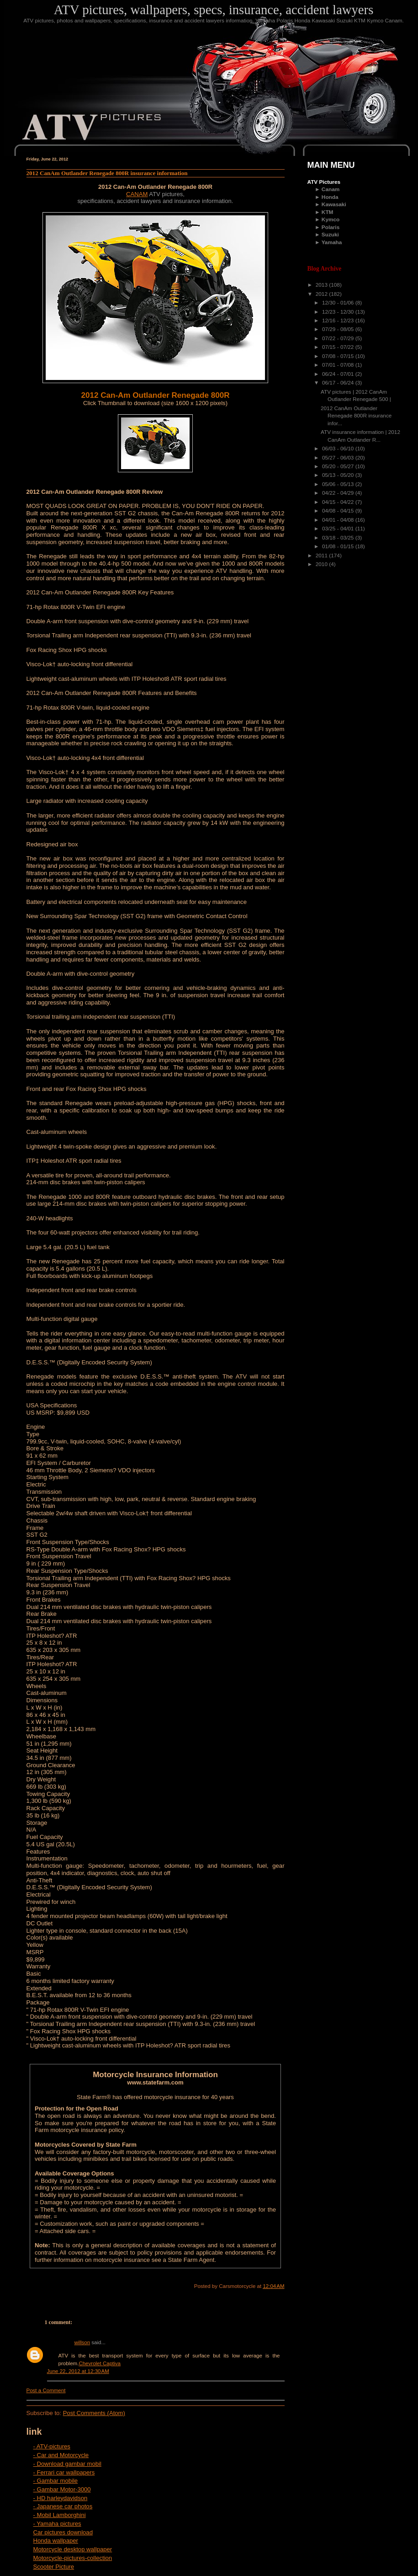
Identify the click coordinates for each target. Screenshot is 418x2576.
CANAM (137, 194)
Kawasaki (334, 204)
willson (82, 2342)
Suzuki (330, 234)
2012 (322, 294)
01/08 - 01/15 (338, 546)
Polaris (330, 227)
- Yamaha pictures (57, 2523)
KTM (327, 212)
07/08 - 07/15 (338, 356)
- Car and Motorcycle (61, 2455)
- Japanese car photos (63, 2506)
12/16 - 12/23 (338, 320)
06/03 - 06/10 (338, 448)
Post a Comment (46, 2390)
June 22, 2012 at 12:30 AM (78, 2371)
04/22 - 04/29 (338, 493)
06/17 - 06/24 (338, 382)
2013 (322, 285)
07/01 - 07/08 (338, 365)
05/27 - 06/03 (338, 457)
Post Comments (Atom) (94, 2413)
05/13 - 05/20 (338, 475)
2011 (322, 555)
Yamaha (332, 242)
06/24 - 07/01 (338, 374)
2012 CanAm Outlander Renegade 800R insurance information (107, 173)
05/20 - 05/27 (338, 466)
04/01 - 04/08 (338, 520)
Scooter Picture (53, 2566)
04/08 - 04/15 (338, 511)
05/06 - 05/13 (338, 484)
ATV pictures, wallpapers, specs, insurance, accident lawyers (214, 9)
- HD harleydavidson (60, 2498)
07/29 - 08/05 (338, 329)
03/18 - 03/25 (338, 537)
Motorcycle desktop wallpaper (72, 2549)
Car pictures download (63, 2532)
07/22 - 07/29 (338, 338)
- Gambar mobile (55, 2480)
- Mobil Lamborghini (59, 2515)
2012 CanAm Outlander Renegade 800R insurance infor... (356, 416)
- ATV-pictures (51, 2446)
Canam (330, 189)
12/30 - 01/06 (338, 302)
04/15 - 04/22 (338, 502)
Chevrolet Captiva (100, 2363)
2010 (322, 564)
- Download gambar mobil (67, 2463)
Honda (330, 197)
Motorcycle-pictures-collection (72, 2558)
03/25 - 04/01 (338, 528)
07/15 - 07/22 (338, 347)
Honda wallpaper (55, 2540)
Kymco (330, 219)
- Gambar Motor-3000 (62, 2489)
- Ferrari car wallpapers (64, 2472)
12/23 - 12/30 (338, 312)
